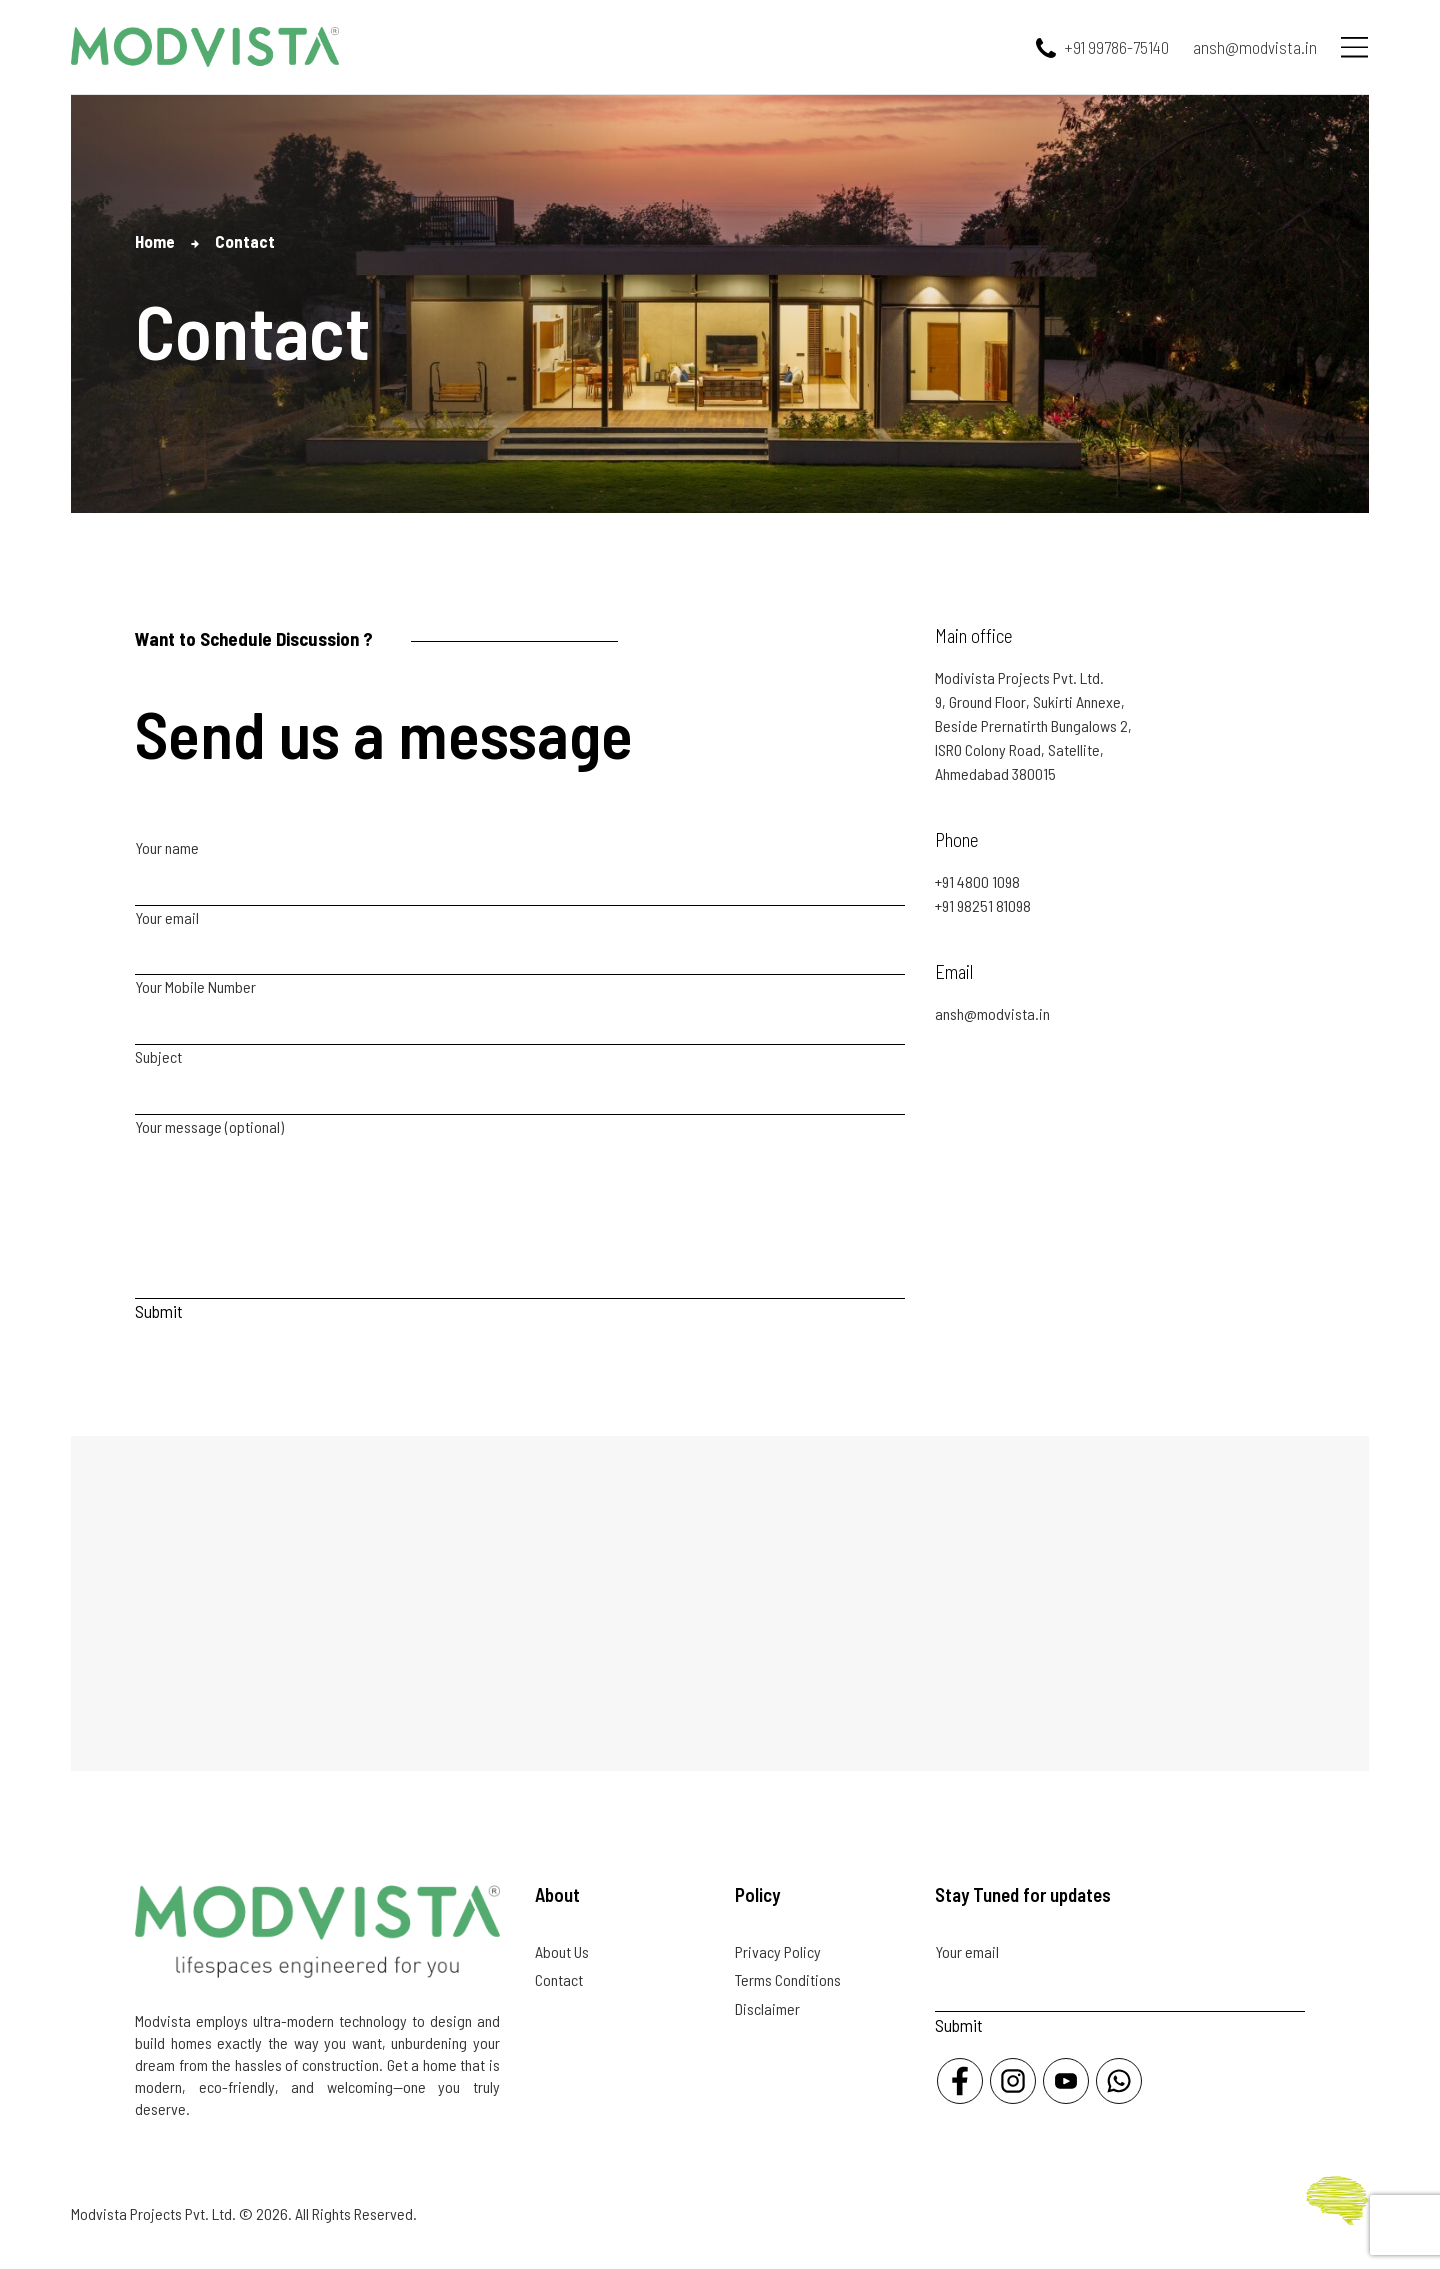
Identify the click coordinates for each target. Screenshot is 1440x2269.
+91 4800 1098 (977, 881)
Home (155, 241)
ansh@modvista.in (992, 1013)
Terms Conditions (788, 1979)
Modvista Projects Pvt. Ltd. (153, 2213)
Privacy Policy (778, 1951)
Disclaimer (767, 2008)
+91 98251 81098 (983, 905)
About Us (562, 1951)
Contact (559, 1979)
